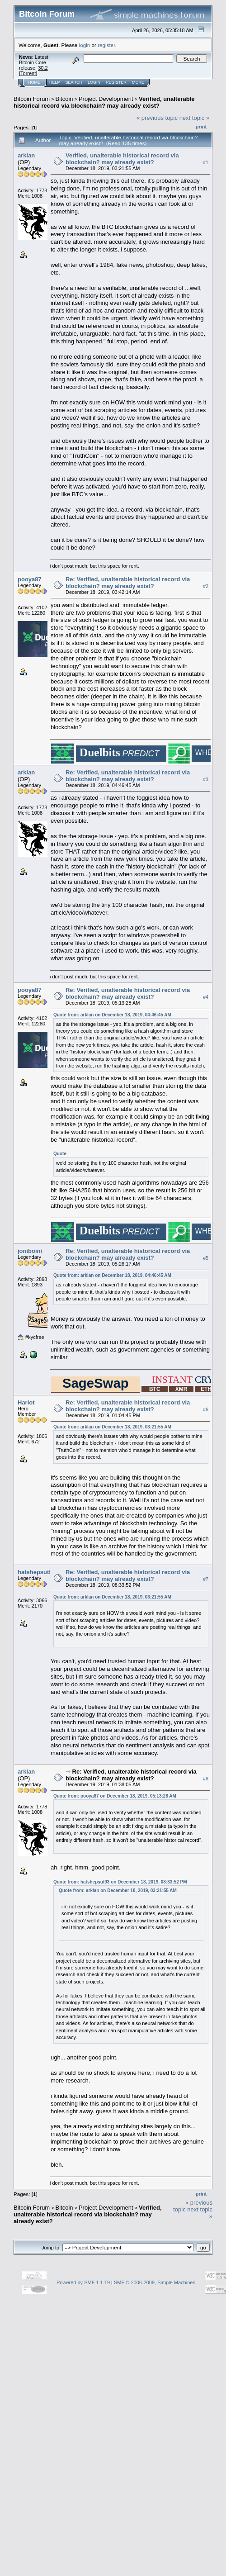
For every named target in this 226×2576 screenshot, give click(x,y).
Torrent (28, 73)
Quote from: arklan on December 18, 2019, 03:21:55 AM (112, 1426)
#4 (205, 997)
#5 (205, 1258)
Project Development (106, 98)
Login (94, 82)
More (138, 82)
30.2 (42, 68)
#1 (205, 162)
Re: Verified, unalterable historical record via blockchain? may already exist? (128, 582)
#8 (205, 1778)
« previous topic (157, 117)
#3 (205, 779)
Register (116, 82)
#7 (205, 1579)
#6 (205, 1409)
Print (201, 126)
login (84, 45)
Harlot (26, 1402)
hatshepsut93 (37, 1572)
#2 (205, 586)
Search (74, 82)
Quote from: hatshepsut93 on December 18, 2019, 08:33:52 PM (120, 1881)
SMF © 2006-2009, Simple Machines (154, 2282)
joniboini (30, 1251)
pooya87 (30, 579)
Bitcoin (64, 98)
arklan (26, 155)
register (106, 45)
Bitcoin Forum (32, 98)
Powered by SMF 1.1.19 (83, 2282)
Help (54, 82)
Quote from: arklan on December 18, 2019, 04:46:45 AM (112, 1014)
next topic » (194, 117)
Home (34, 82)
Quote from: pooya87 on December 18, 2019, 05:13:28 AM (114, 1795)
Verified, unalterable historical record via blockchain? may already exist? (104, 102)
